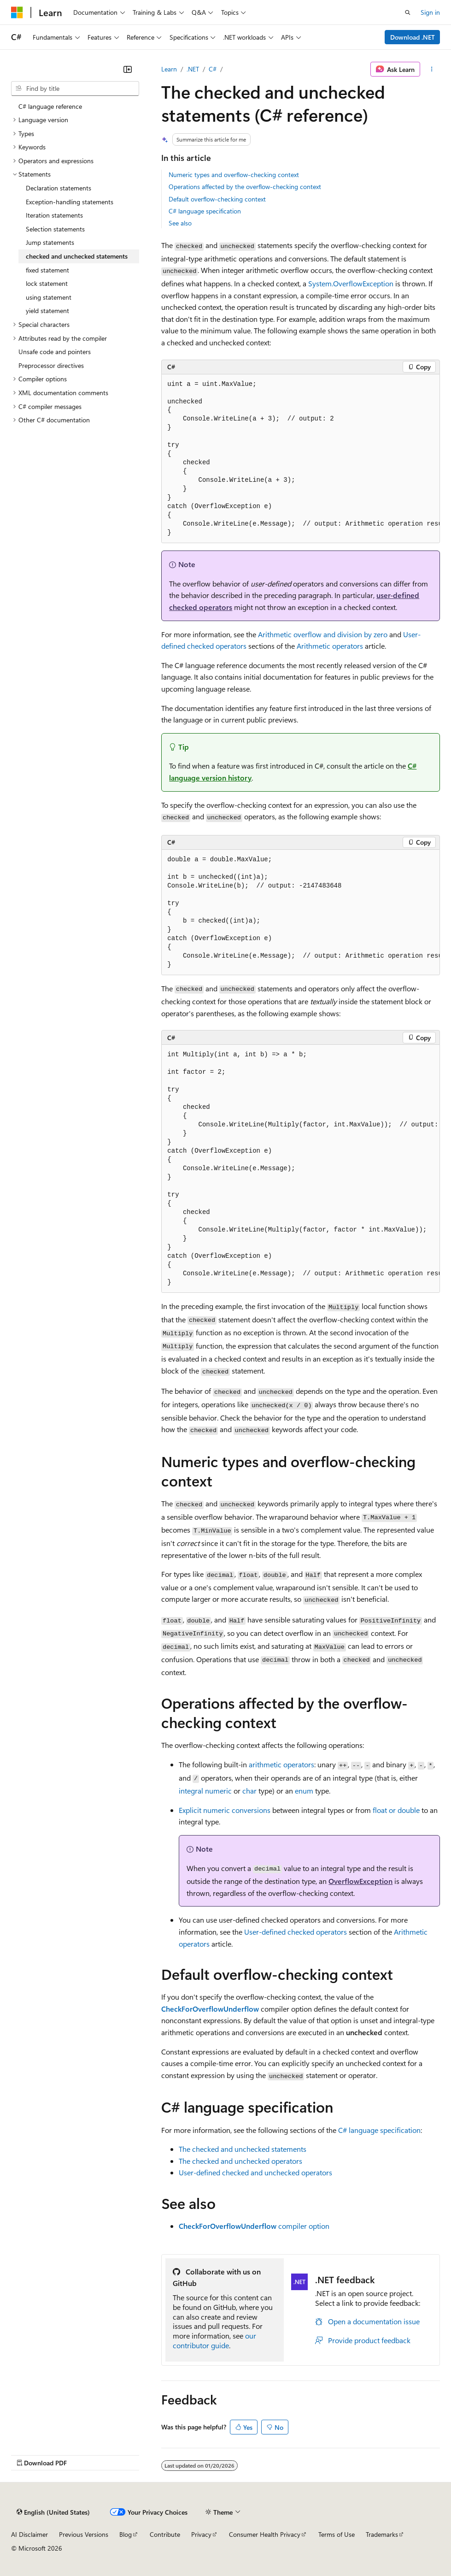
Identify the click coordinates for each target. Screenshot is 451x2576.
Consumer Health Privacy (264, 2534)
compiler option (254, 2226)
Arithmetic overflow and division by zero (322, 634)
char (249, 1790)
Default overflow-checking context (217, 199)
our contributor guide (214, 2340)
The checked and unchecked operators (240, 2161)
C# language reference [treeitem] (50, 106)
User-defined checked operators (295, 1931)
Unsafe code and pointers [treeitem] (54, 351)
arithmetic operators (281, 1764)
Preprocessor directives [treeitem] (51, 365)
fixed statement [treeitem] (47, 270)
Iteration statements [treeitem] (54, 215)
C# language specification (205, 211)
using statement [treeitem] (48, 297)
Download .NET (412, 37)
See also (180, 223)
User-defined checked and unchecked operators (255, 2172)
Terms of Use (336, 2534)
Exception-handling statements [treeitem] (69, 201)
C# (213, 69)
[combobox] (75, 88)
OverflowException (360, 1881)
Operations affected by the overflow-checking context (245, 186)
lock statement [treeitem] (47, 283)
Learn (169, 69)
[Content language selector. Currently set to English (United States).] (53, 2512)
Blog (125, 2534)
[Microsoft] (17, 12)
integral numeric (205, 1790)
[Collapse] (127, 69)
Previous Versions (83, 2534)
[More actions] (432, 69)
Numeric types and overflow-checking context (234, 174)
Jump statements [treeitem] (50, 242)
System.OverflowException (350, 283)
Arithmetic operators (330, 646)
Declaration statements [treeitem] (58, 188)
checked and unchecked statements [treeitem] (77, 256)
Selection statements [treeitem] (55, 229)
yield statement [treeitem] (47, 310)
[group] (300, 459)
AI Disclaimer (29, 2534)
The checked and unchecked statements (242, 2149)
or (396, 1810)
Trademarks (382, 2534)
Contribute (165, 2534)
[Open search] (407, 12)
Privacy (201, 2534)
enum (304, 1790)
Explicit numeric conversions (224, 1810)
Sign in (430, 12)
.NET (193, 69)
